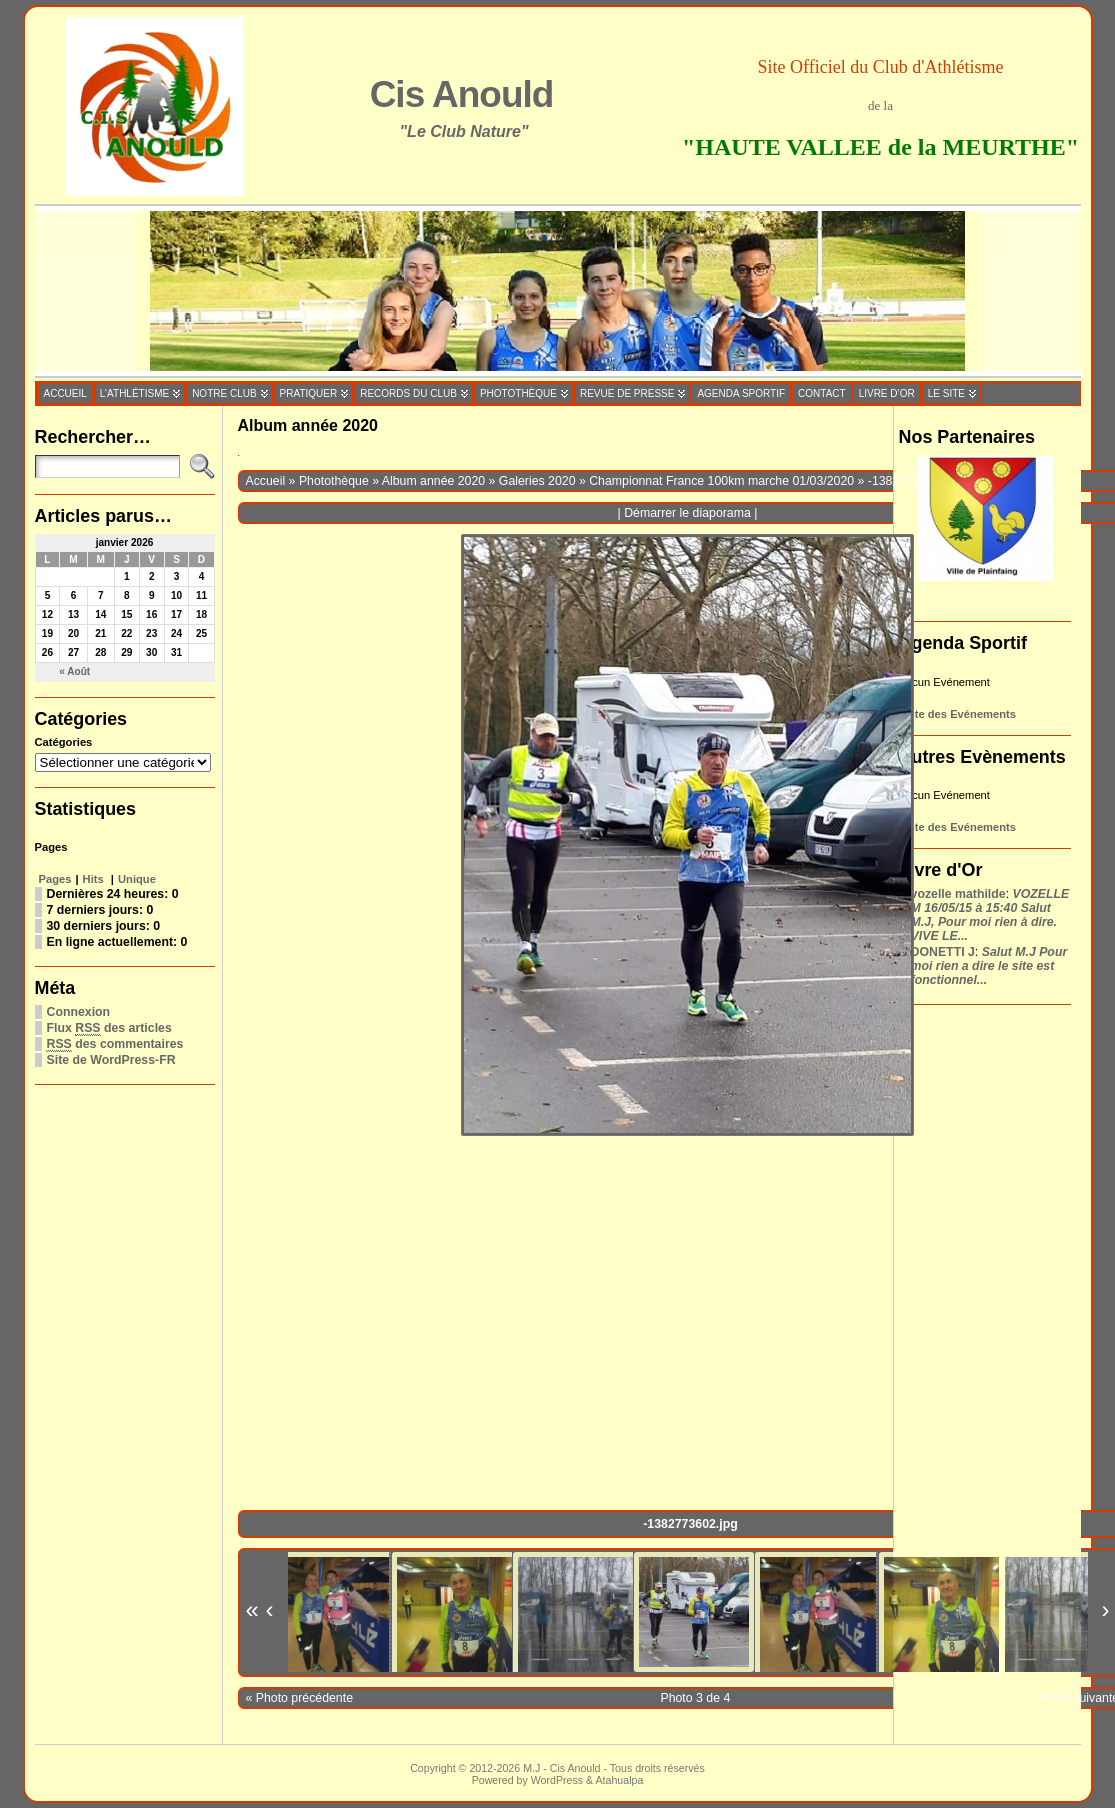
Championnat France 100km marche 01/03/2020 (721, 481)
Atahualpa (619, 1780)
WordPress (557, 1780)
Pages (55, 879)
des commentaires (115, 1044)
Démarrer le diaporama (687, 513)
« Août (74, 671)
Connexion (79, 1012)
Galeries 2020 (537, 481)
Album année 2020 (433, 481)
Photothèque (334, 481)
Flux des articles (109, 1028)
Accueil (266, 481)
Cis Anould (462, 94)
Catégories (64, 742)
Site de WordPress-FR (111, 1060)
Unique (137, 879)
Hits (95, 879)
